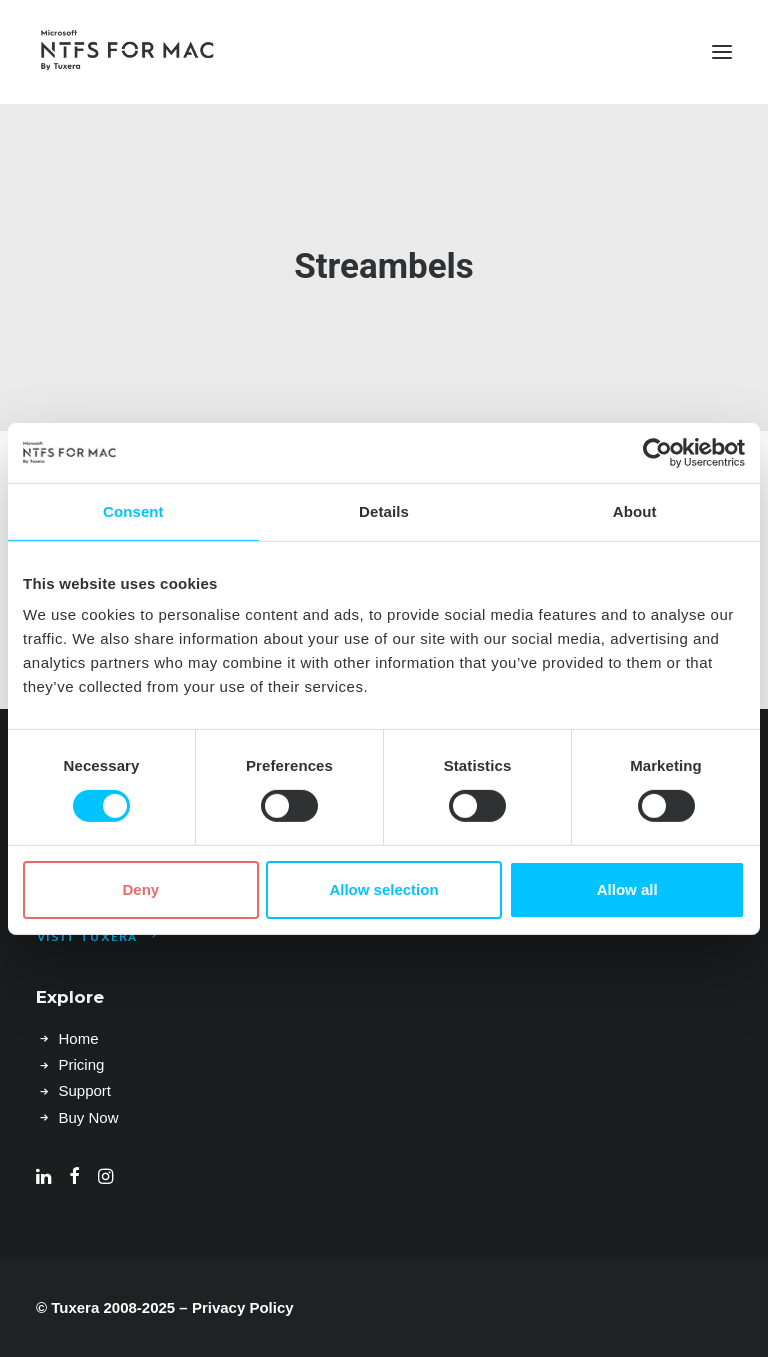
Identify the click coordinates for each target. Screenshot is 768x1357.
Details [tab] (384, 510)
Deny (140, 889)
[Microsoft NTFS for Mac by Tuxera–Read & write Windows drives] (127, 52)
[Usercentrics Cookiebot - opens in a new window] (657, 452)
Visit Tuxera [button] (98, 938)
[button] (722, 52)
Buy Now (89, 1117)
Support (85, 1090)
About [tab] (635, 510)
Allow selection (383, 889)
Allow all (627, 889)
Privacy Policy (243, 1307)
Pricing (82, 1064)
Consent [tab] (133, 510)
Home (79, 1038)
